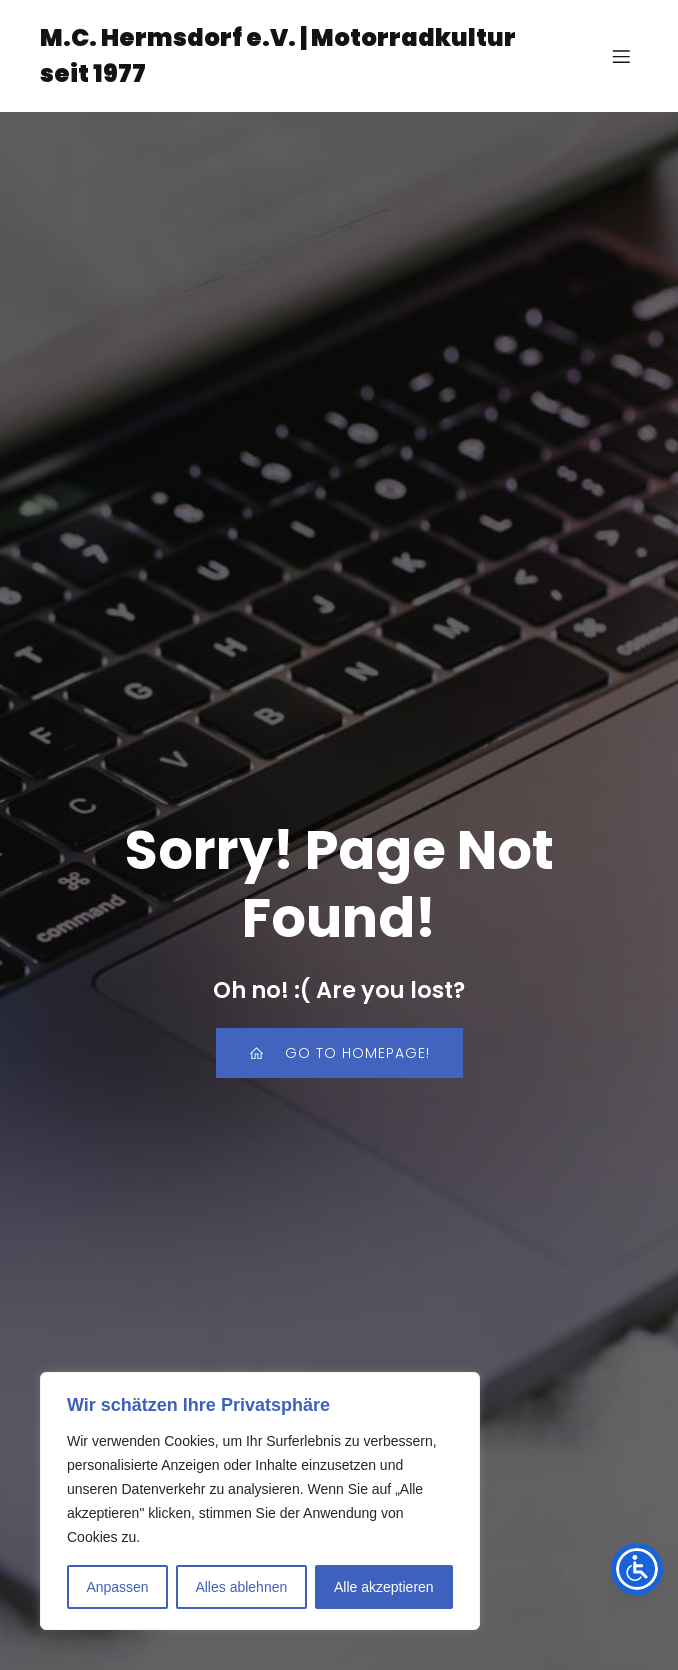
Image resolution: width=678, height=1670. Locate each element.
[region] (260, 1501)
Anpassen (117, 1587)
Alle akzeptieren (384, 1587)
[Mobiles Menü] (621, 56)
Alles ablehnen (241, 1587)
